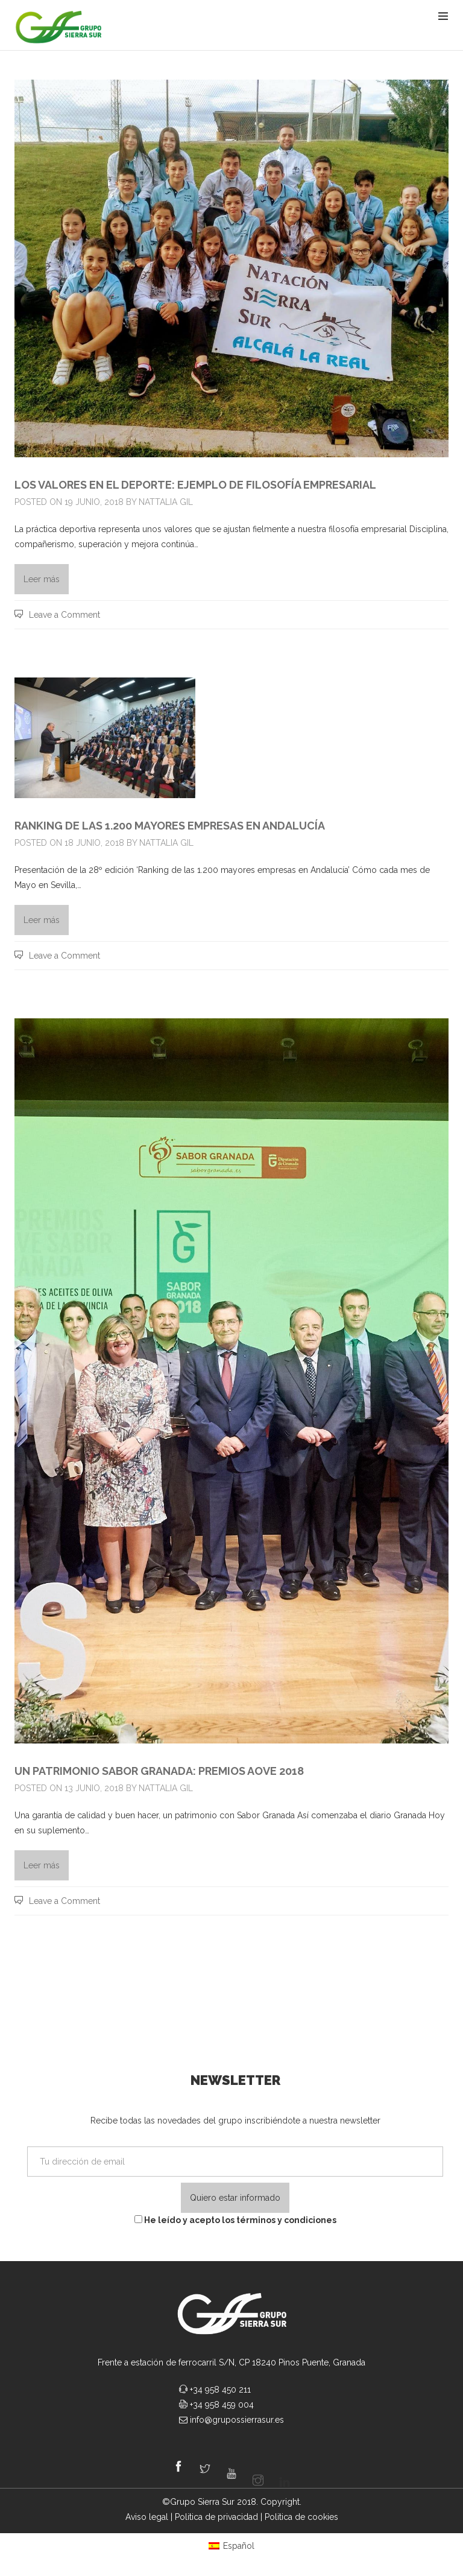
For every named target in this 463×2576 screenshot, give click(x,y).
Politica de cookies (301, 2517)
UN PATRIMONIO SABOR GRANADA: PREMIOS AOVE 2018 (159, 1771)
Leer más (42, 579)
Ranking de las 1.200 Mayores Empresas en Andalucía (169, 825)
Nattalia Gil (166, 502)
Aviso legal (146, 2517)
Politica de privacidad (216, 2517)
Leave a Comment (64, 615)
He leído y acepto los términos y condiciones (235, 2220)
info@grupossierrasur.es (237, 2420)
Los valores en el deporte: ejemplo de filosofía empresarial (195, 484)
